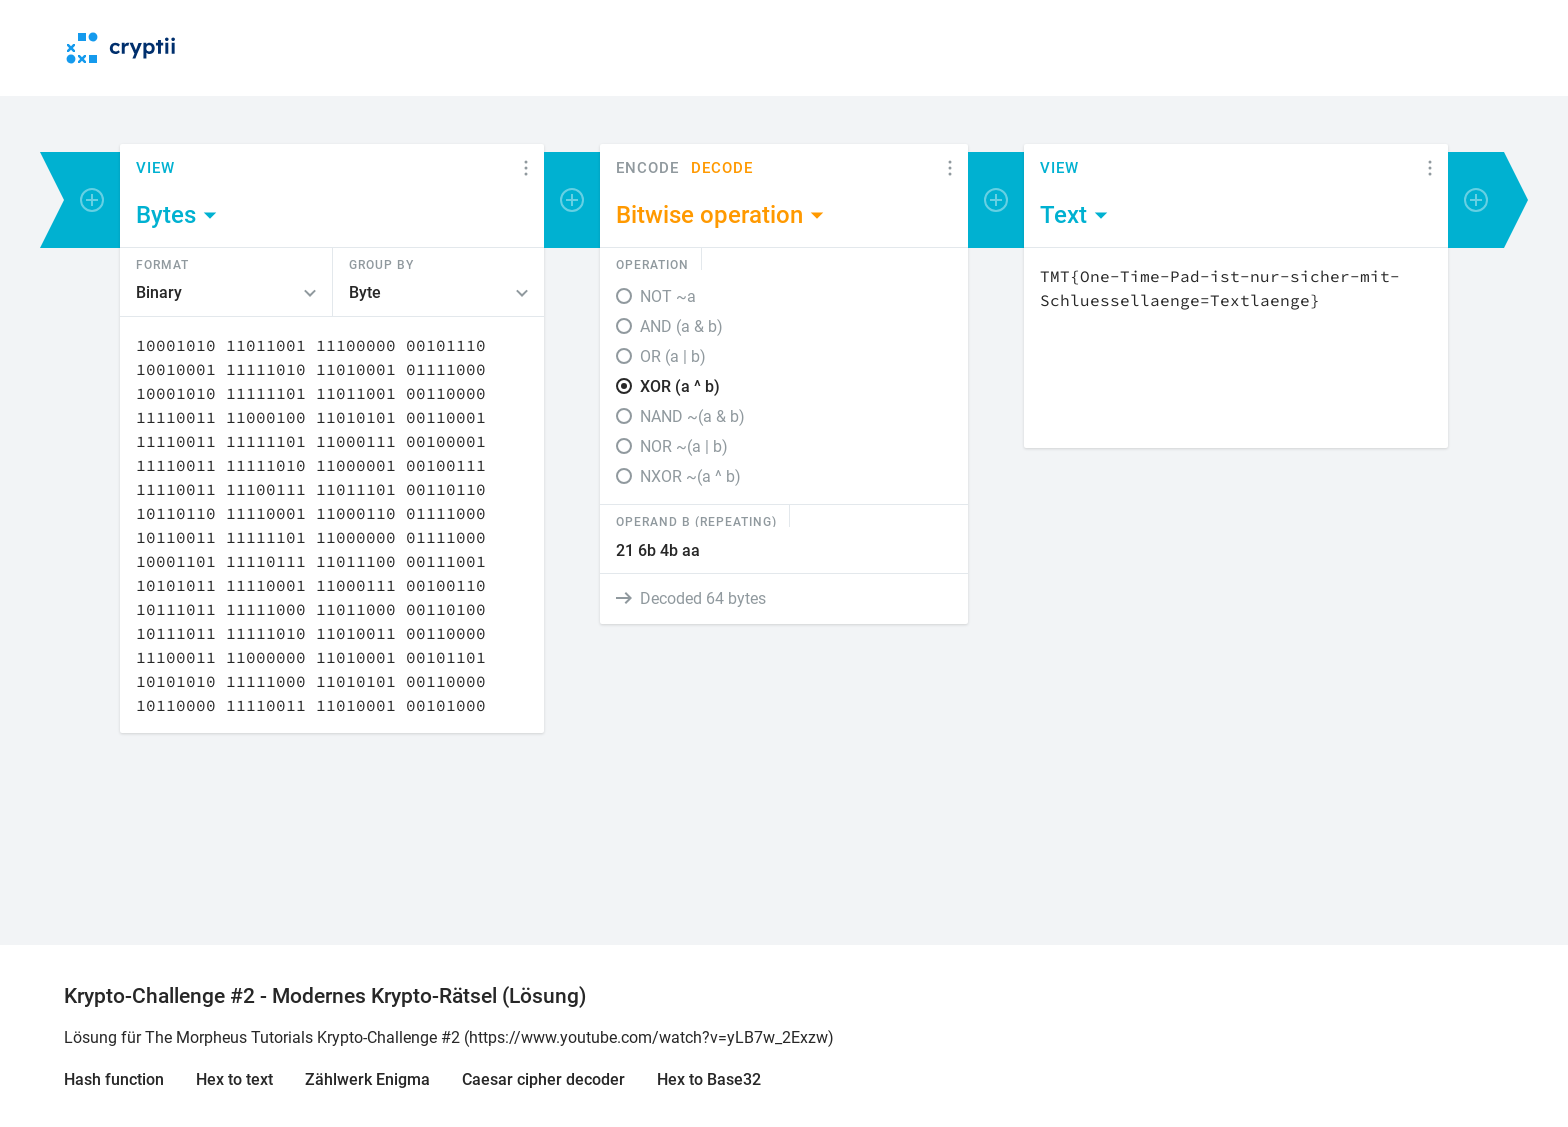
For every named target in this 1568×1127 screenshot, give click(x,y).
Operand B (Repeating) (696, 521)
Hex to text (234, 1079)
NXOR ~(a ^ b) (690, 476)
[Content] (332, 525)
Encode (647, 168)
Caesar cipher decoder (543, 1079)
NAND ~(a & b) (692, 416)
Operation (652, 264)
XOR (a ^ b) (680, 386)
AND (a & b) (681, 326)
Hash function (114, 1079)
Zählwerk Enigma (367, 1079)
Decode (722, 168)
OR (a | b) (673, 356)
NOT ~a (668, 296)
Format (162, 264)
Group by (381, 264)
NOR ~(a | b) (684, 446)
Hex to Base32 (709, 1079)
